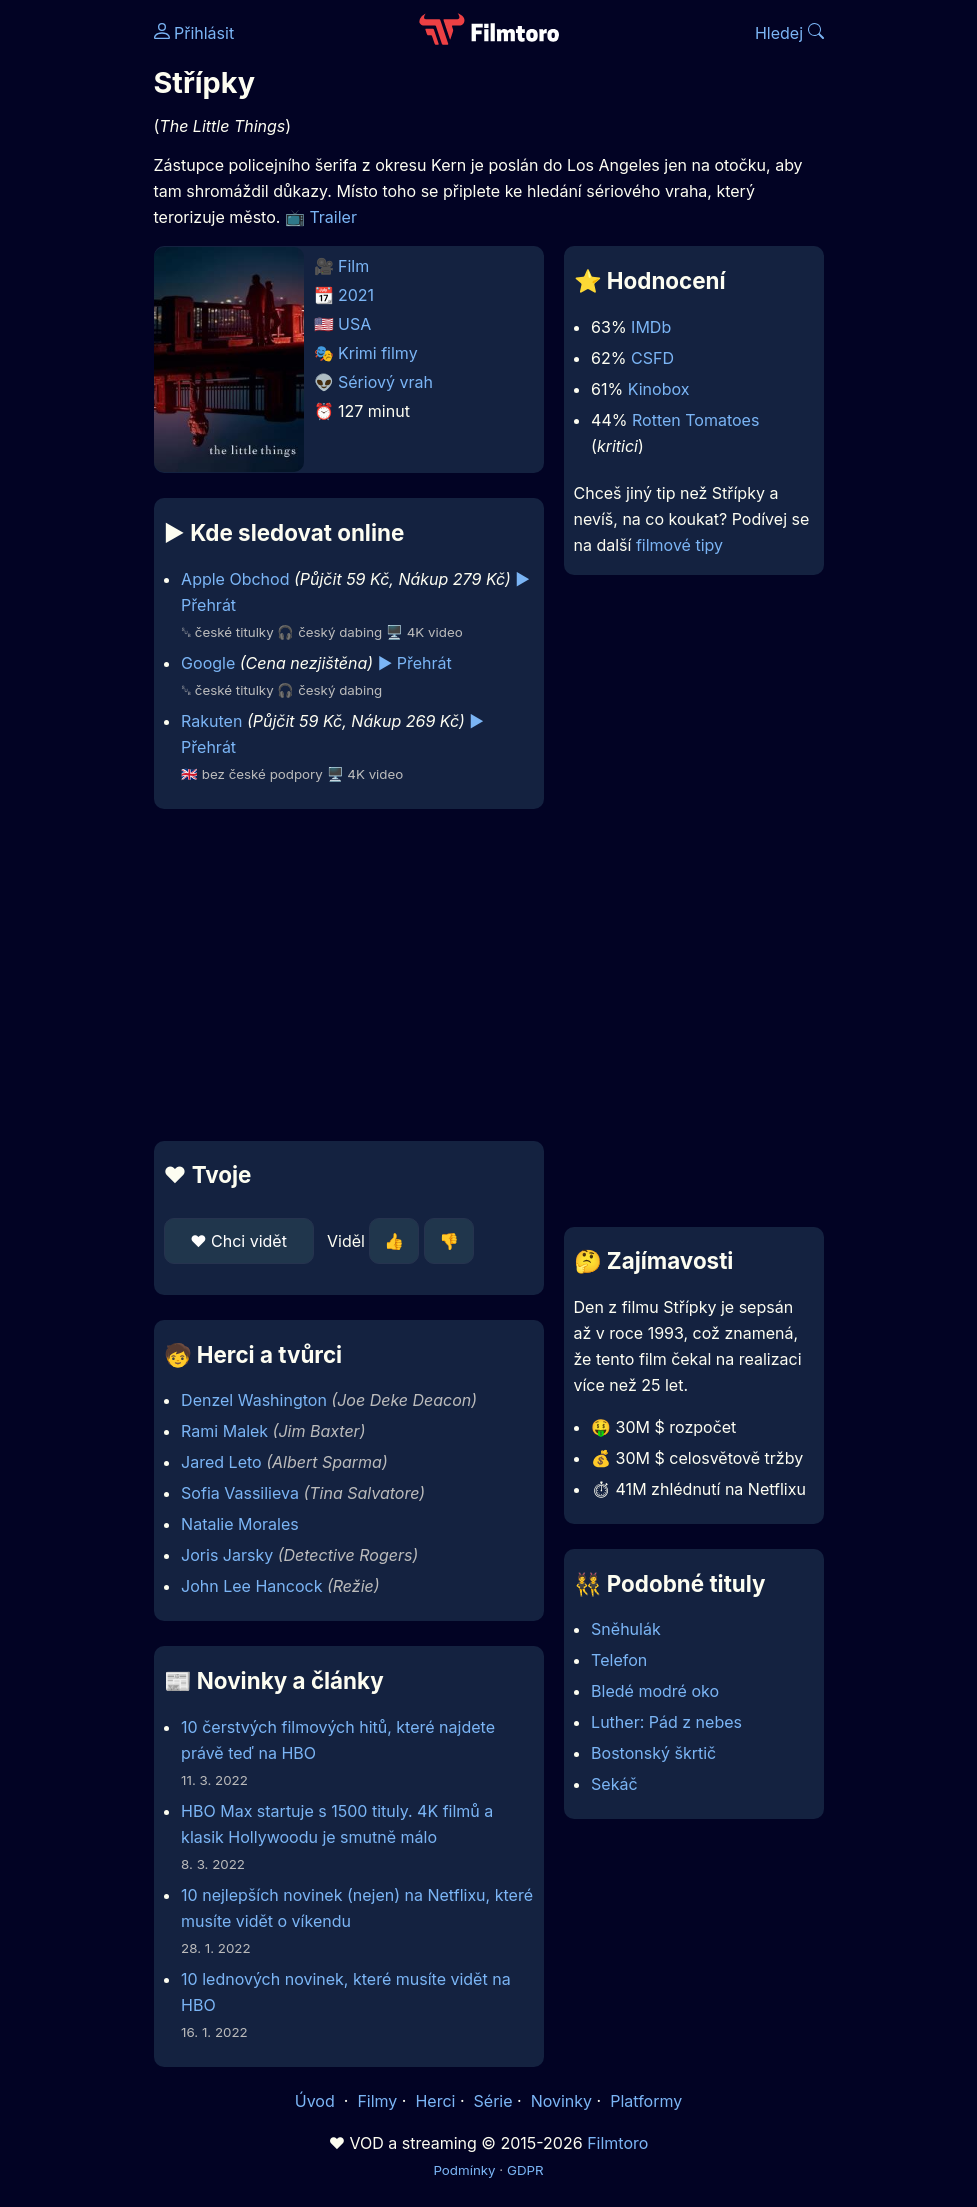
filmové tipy (679, 545)
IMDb (651, 327)
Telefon (619, 1660)
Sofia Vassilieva (240, 1493)
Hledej (789, 33)
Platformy (646, 2101)
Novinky (561, 2101)
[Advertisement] (343, 975)
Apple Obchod (235, 579)
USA (354, 324)
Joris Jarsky (227, 1555)
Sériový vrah (385, 382)
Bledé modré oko (655, 1691)
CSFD (652, 358)
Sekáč (614, 1784)
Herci (435, 2101)
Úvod (317, 2101)
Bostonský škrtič (653, 1753)
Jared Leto (221, 1462)
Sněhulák (626, 1629)
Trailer (333, 217)
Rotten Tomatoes (695, 420)
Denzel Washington (254, 1400)
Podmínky (464, 2170)
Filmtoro (617, 2143)
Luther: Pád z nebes (666, 1722)
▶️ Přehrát (415, 663)
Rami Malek (224, 1431)
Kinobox (659, 389)
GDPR (525, 2170)
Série (493, 2101)
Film (353, 266)
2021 (356, 295)
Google (208, 663)
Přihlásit (194, 33)
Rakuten (211, 721)
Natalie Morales (240, 1524)
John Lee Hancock (251, 1586)
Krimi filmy (378, 353)
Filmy (377, 2101)
